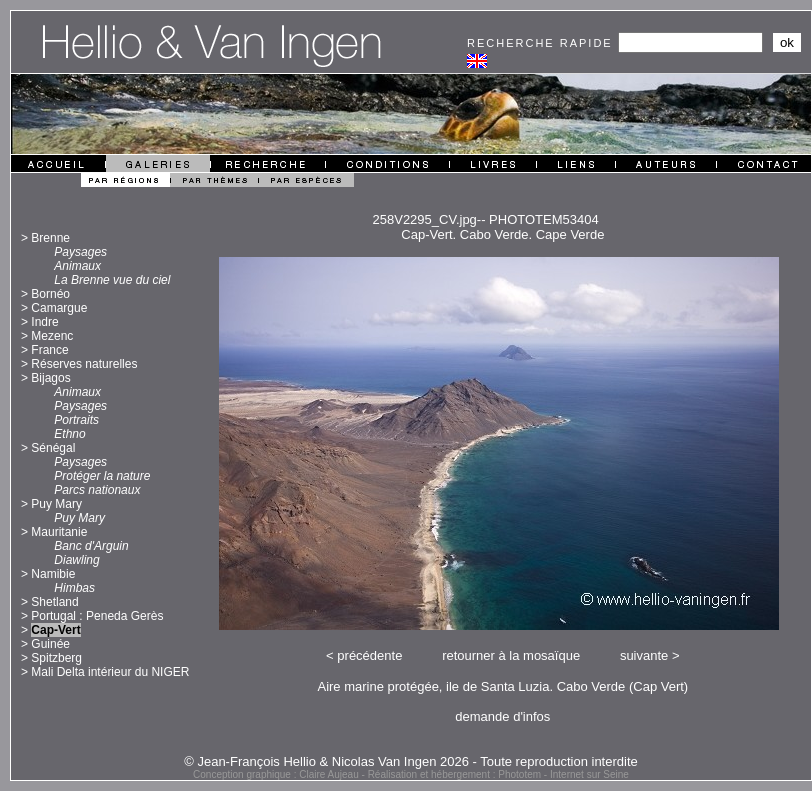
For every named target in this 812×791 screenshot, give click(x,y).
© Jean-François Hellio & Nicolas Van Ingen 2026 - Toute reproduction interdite (411, 761)
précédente (369, 655)
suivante (644, 655)
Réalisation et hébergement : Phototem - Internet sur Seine (498, 774)
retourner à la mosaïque (511, 655)
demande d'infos (502, 716)
